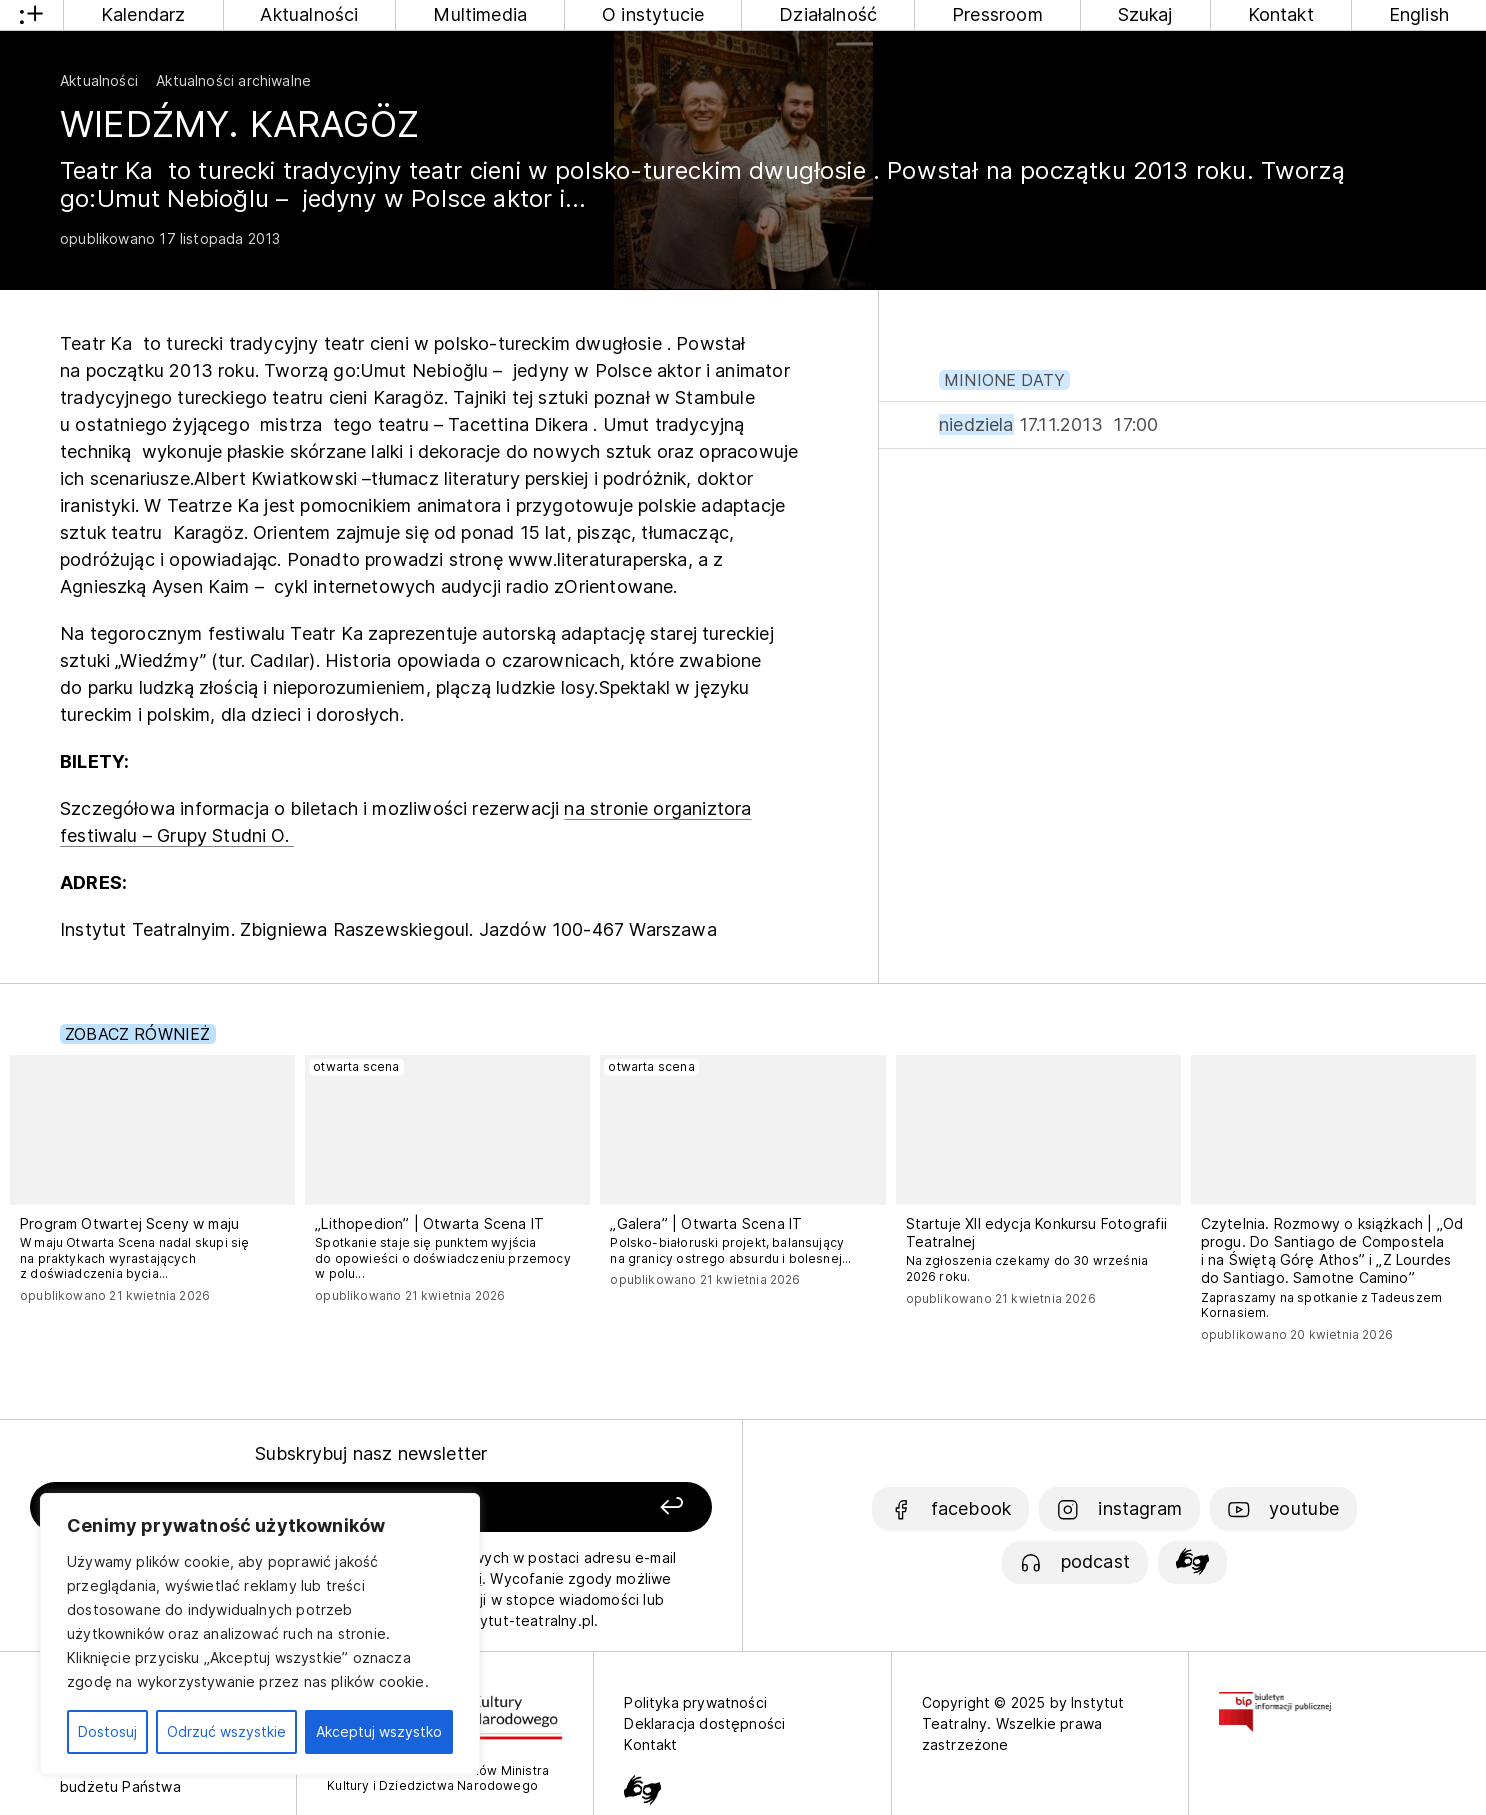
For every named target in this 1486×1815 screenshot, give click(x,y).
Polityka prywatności (695, 1702)
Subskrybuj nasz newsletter (371, 1453)
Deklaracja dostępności (704, 1723)
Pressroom (997, 14)
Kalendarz (143, 14)
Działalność (828, 14)
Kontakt (1281, 14)
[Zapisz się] (579, 1507)
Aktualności (309, 14)
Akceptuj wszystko (379, 1731)
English (1419, 14)
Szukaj (1145, 14)
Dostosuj (107, 1731)
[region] (260, 1634)
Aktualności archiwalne (233, 80)
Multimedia (480, 14)
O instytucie (653, 14)
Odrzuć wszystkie (226, 1731)
